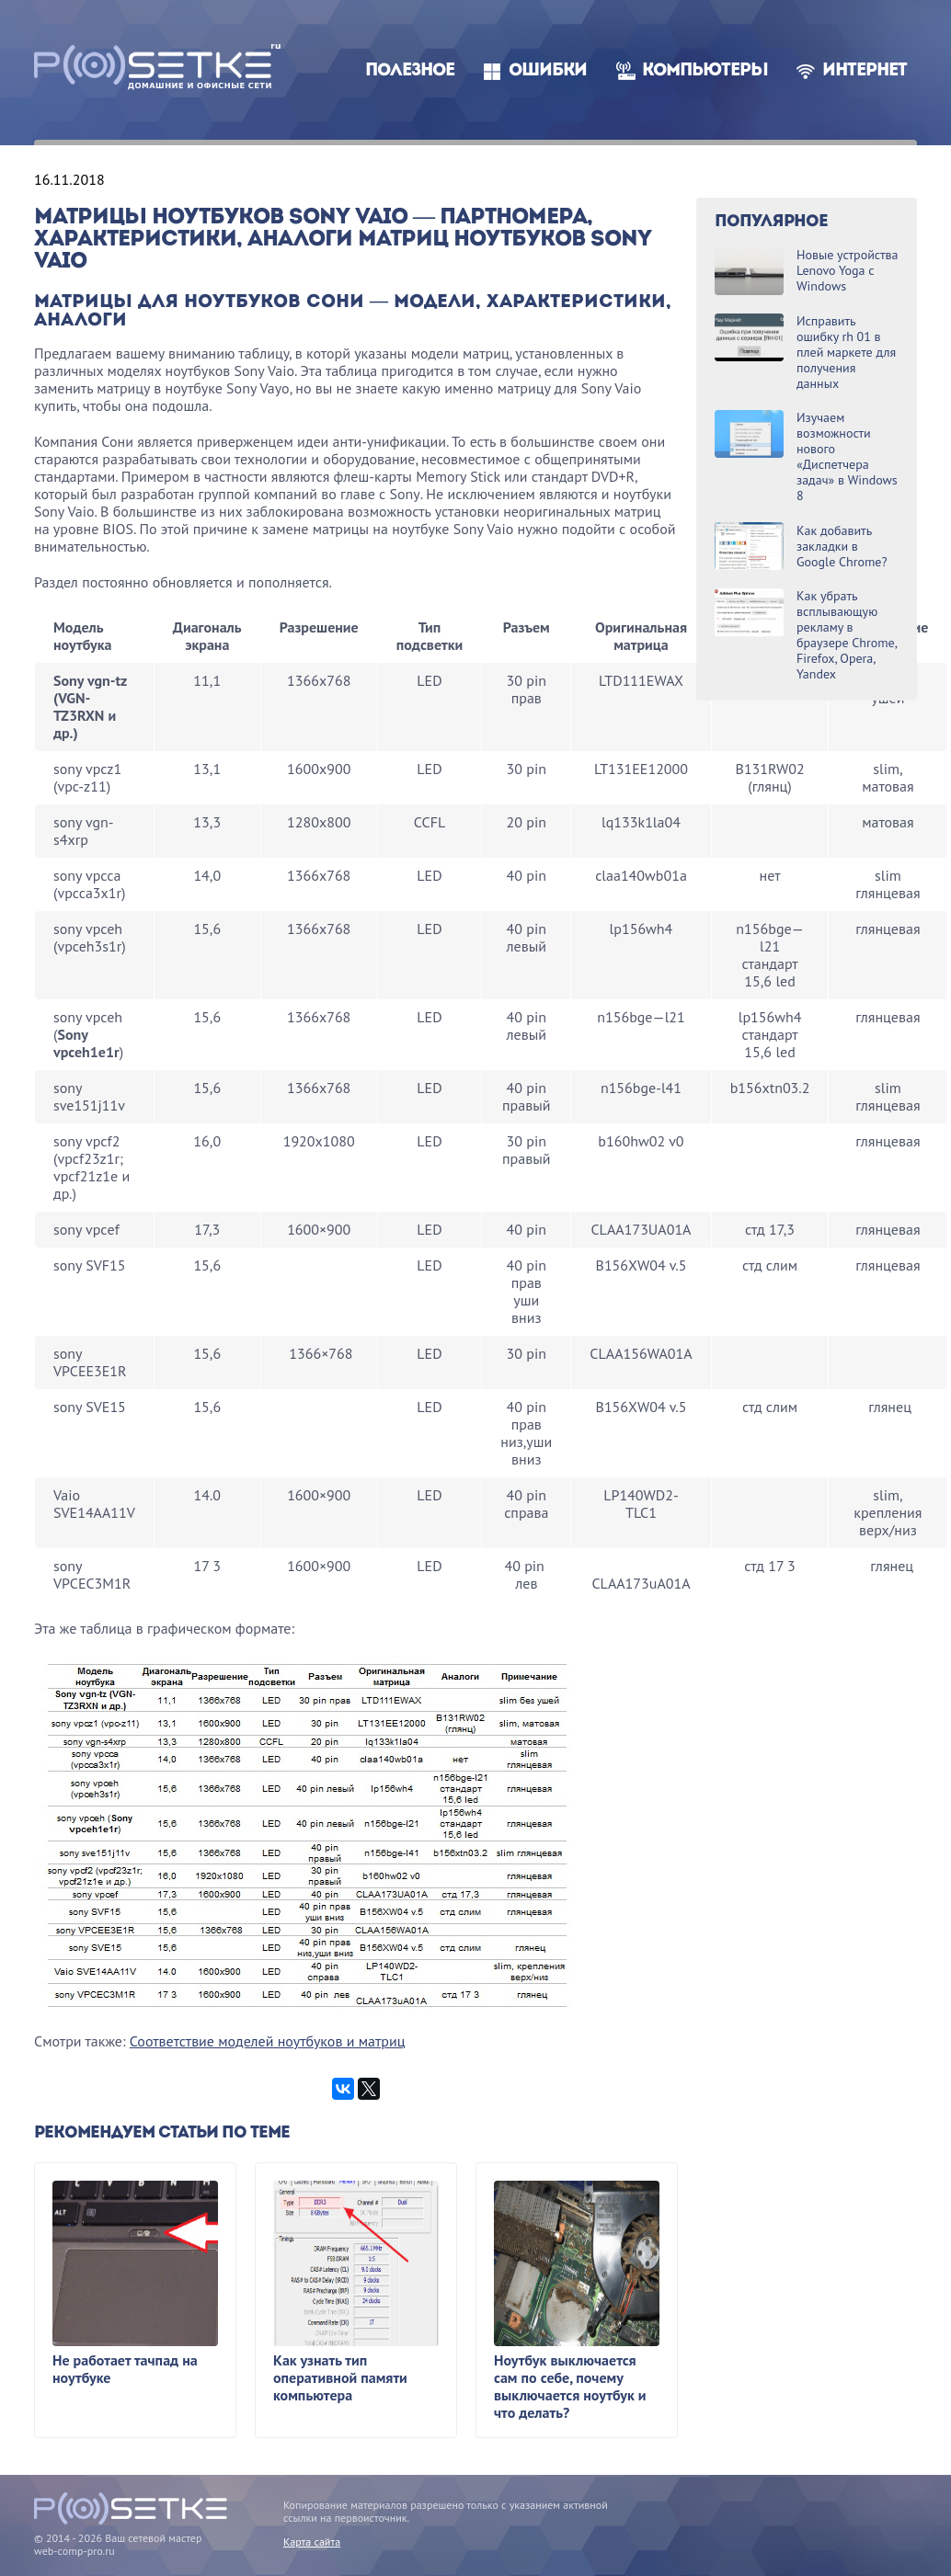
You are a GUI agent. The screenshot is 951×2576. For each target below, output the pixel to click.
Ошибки (548, 71)
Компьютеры (705, 71)
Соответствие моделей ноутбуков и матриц (268, 2041)
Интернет (864, 71)
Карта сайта (311, 2541)
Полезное (409, 71)
